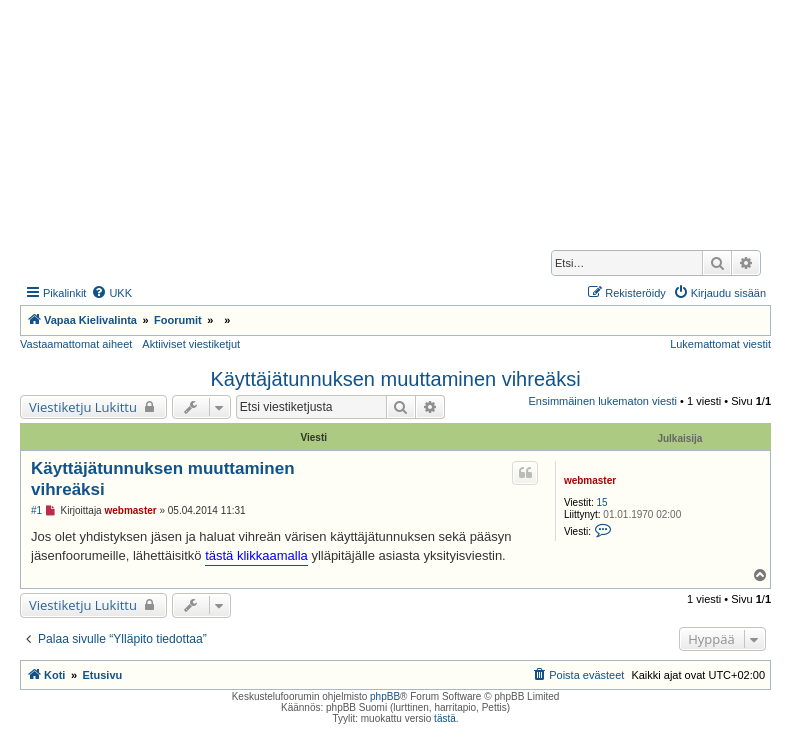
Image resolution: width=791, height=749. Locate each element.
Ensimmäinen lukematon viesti (602, 401)
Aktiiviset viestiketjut (191, 344)
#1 (36, 510)
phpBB (385, 696)
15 (602, 502)
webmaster (590, 480)
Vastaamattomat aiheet (76, 344)
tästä (445, 718)
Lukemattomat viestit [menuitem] (720, 344)
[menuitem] (111, 293)
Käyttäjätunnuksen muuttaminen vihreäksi (395, 379)
